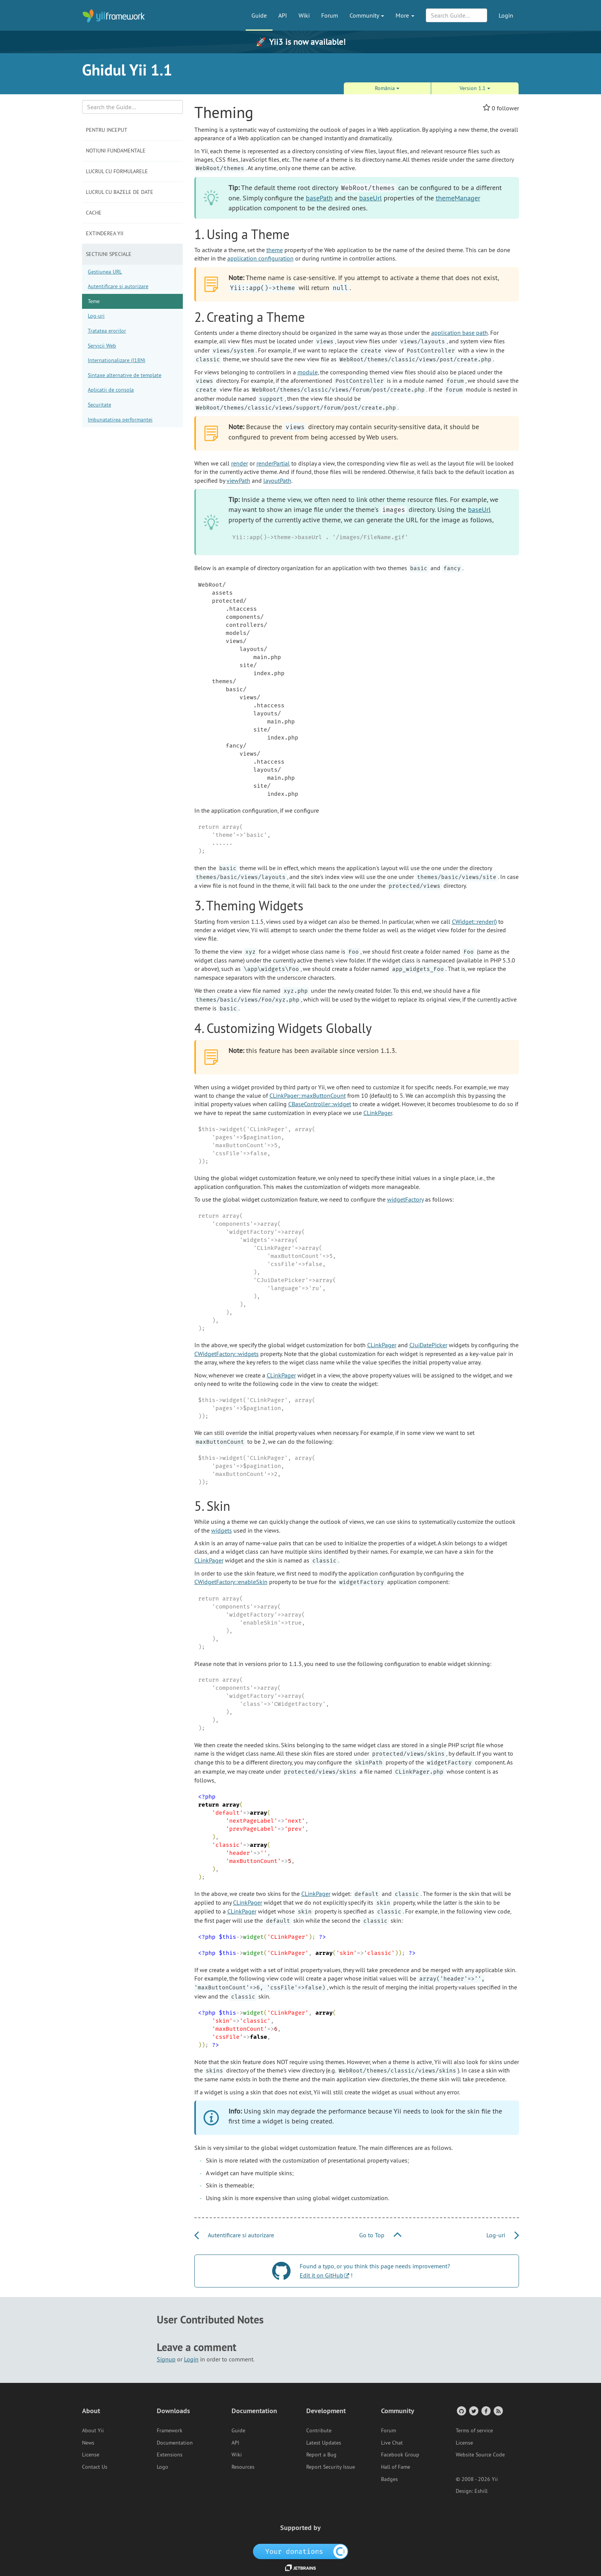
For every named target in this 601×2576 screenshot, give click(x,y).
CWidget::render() (474, 921)
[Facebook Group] (485, 2410)
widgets (221, 1530)
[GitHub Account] (461, 2410)
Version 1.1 (475, 88)
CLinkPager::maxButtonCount (307, 1095)
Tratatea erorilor (107, 330)
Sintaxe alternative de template (124, 375)
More (405, 15)
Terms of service (474, 2430)
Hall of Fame (395, 2466)
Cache (94, 212)
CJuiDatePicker (428, 1345)
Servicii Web (102, 345)
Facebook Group (400, 2454)
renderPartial (273, 463)
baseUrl (370, 197)
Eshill (481, 2490)
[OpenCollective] (300, 2551)
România (387, 88)
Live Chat (392, 2442)
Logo (162, 2466)
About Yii (93, 2430)
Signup (166, 2359)
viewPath (238, 480)
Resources (243, 2466)
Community (367, 15)
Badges (389, 2479)
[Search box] (132, 107)
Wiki (304, 15)
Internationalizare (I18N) (116, 360)
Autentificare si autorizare (118, 286)
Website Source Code (480, 2454)
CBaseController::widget (319, 1104)
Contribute (319, 2430)
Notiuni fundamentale (116, 150)
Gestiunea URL (105, 271)
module (307, 372)
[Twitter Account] (473, 2410)
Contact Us (94, 2466)
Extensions (169, 2454)
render (239, 463)
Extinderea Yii (104, 233)
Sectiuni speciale (108, 254)
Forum (329, 15)
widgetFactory (405, 1199)
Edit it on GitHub (321, 2275)
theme (274, 250)
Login (506, 15)
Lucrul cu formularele (117, 171)
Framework (169, 2430)
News (88, 2442)
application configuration (260, 258)
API (282, 15)
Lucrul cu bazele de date (119, 192)
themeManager (458, 197)
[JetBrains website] (300, 2567)
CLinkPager (377, 1113)
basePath (319, 197)
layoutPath (277, 480)
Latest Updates (323, 2442)
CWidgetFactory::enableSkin (231, 1582)
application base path (459, 332)
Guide (259, 15)
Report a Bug (321, 2454)
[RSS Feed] (498, 2410)
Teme (94, 301)
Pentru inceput (106, 129)
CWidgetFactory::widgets (226, 1354)
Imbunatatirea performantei (120, 419)
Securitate (99, 404)
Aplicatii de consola (111, 389)
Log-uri (96, 315)
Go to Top (380, 2235)
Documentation (175, 2442)
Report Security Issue (330, 2466)
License (90, 2454)
